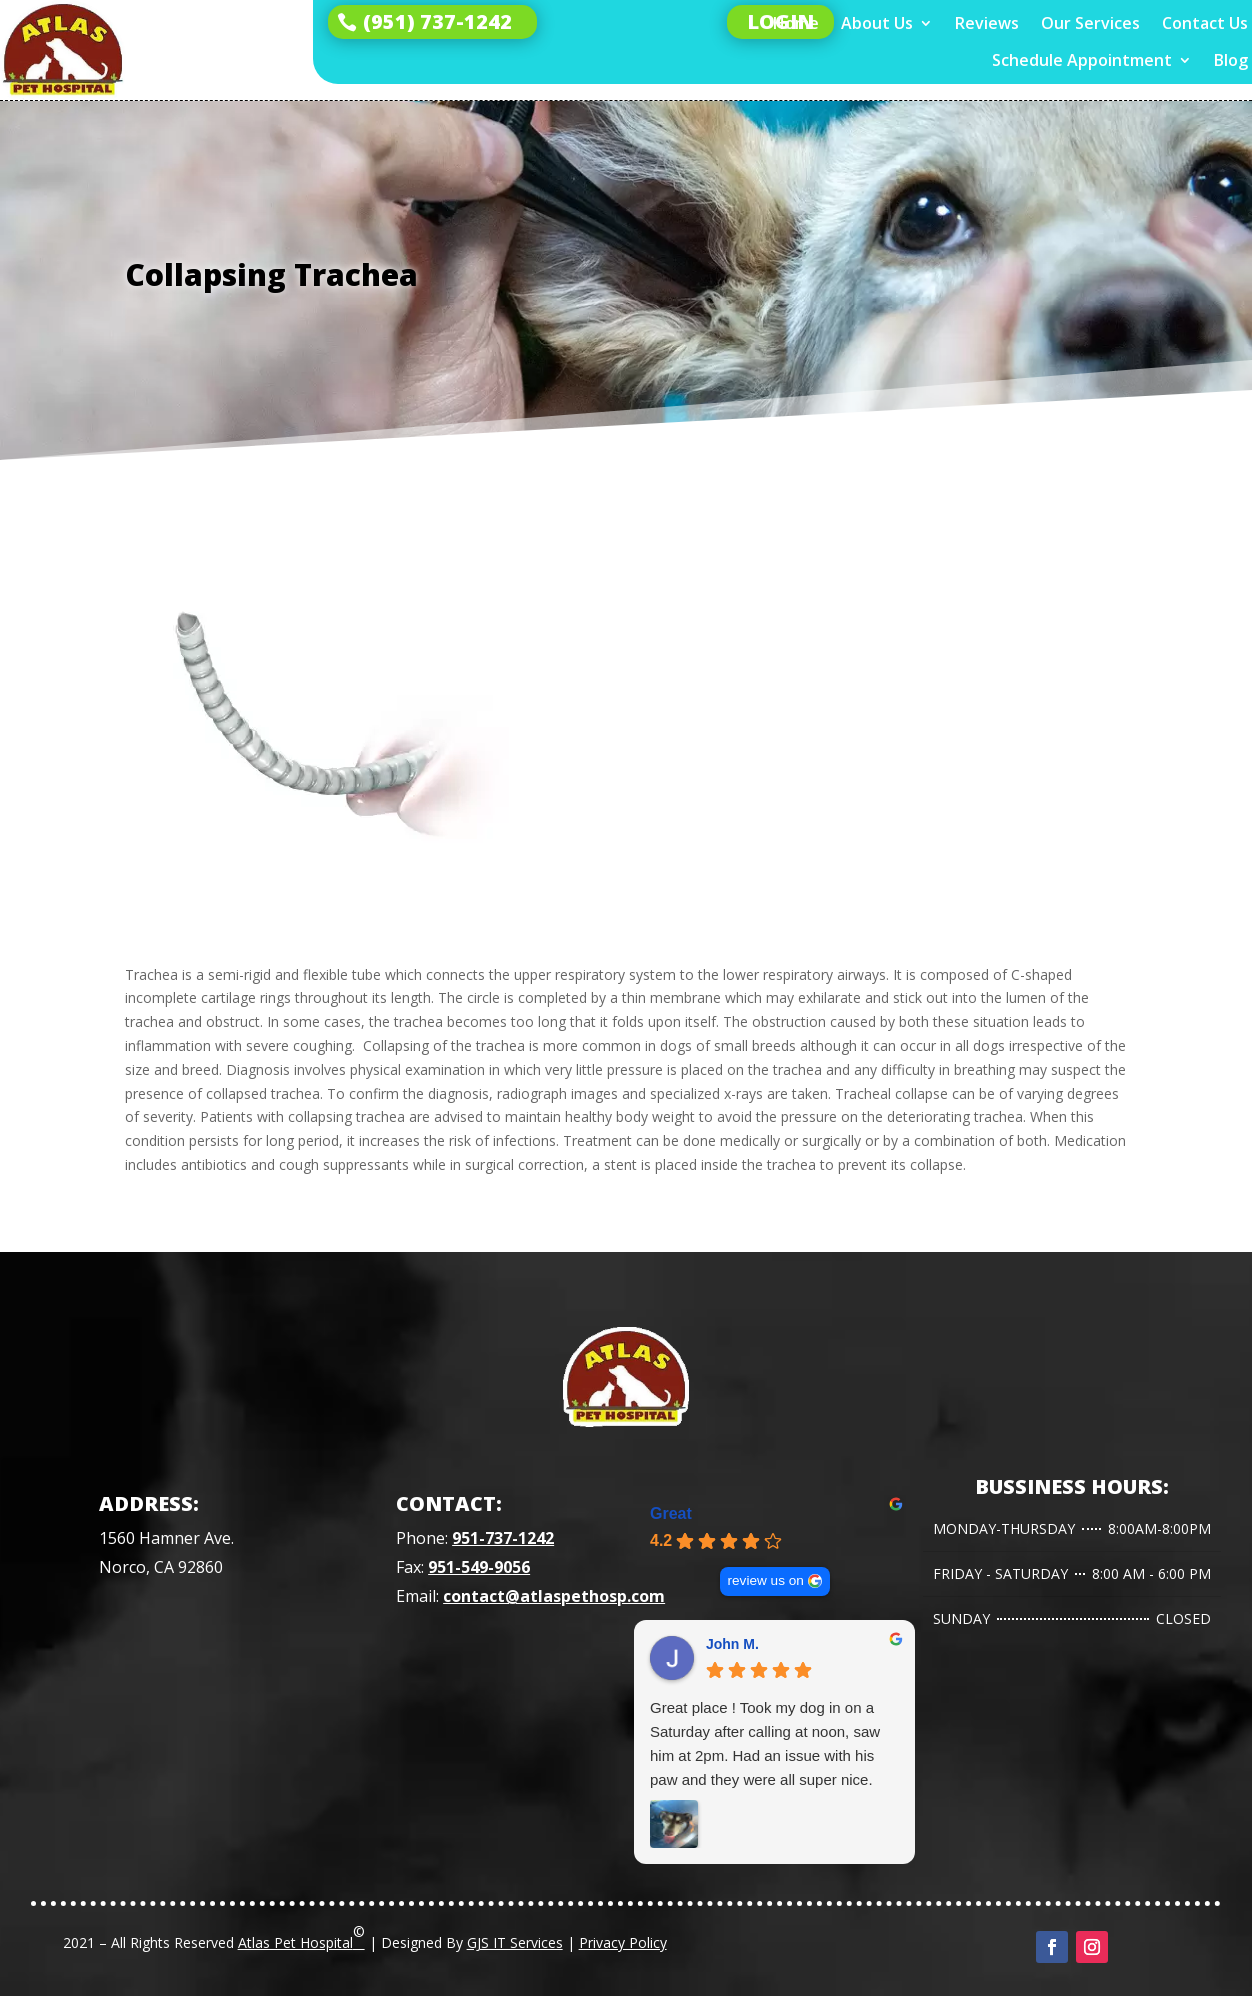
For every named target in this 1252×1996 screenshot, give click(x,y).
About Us (877, 23)
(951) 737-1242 (437, 21)
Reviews (987, 23)
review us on (766, 1580)
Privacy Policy (623, 1942)
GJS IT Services (515, 1942)
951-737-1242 (503, 1538)
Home (796, 23)
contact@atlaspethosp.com (554, 1596)
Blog (1231, 60)
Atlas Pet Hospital (301, 1937)
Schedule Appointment (1082, 60)
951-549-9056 (479, 1567)
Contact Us (1205, 23)
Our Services (1090, 23)
